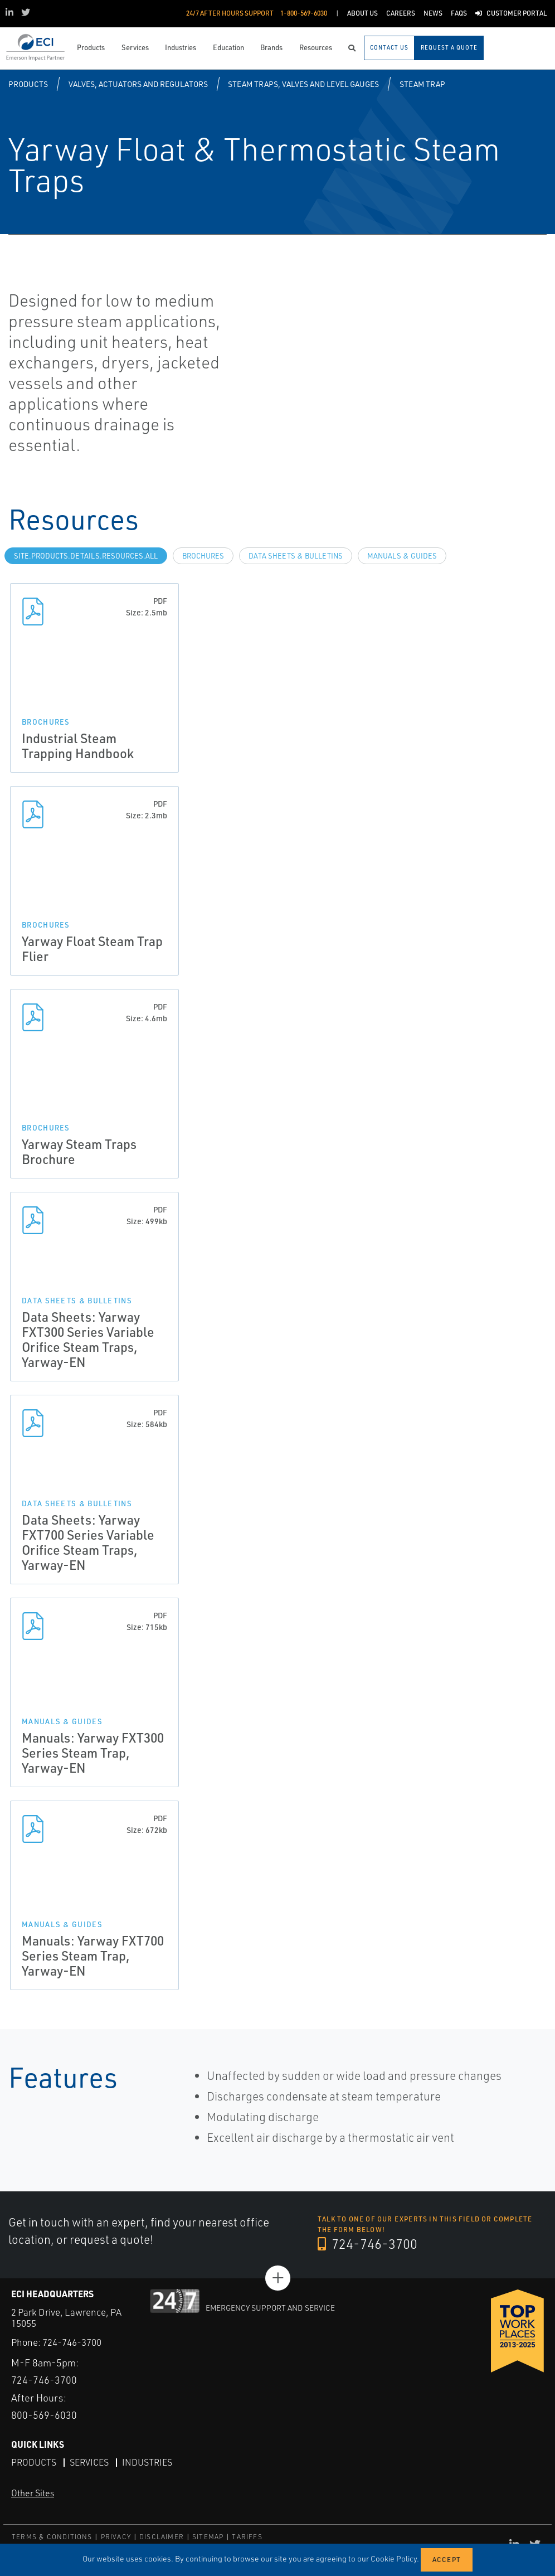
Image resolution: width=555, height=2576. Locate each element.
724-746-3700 (367, 2243)
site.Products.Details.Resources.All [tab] (86, 555)
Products (28, 84)
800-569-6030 (44, 2415)
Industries (147, 2462)
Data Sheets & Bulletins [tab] (296, 555)
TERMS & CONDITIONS (52, 2537)
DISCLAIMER (161, 2537)
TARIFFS (247, 2537)
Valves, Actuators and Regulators (138, 84)
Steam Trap (422, 84)
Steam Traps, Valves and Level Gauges (303, 84)
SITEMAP (207, 2537)
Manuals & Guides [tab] (402, 555)
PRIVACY (116, 2537)
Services (89, 2462)
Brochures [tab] (203, 555)
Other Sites (32, 2493)
